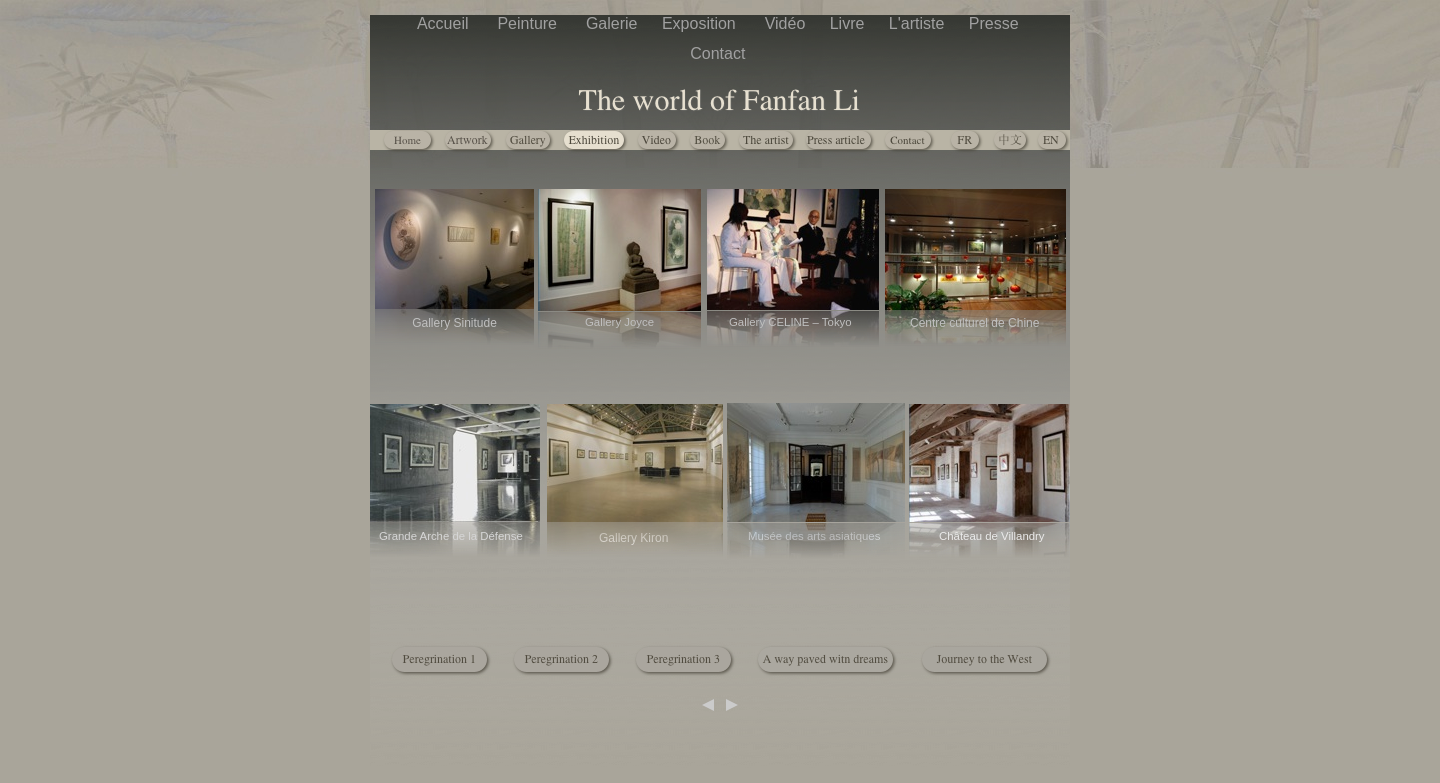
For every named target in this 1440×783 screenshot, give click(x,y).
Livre (849, 23)
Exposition (703, 23)
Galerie (614, 23)
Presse (996, 23)
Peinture (531, 23)
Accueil (447, 23)
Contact (720, 53)
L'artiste (919, 23)
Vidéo (787, 23)
